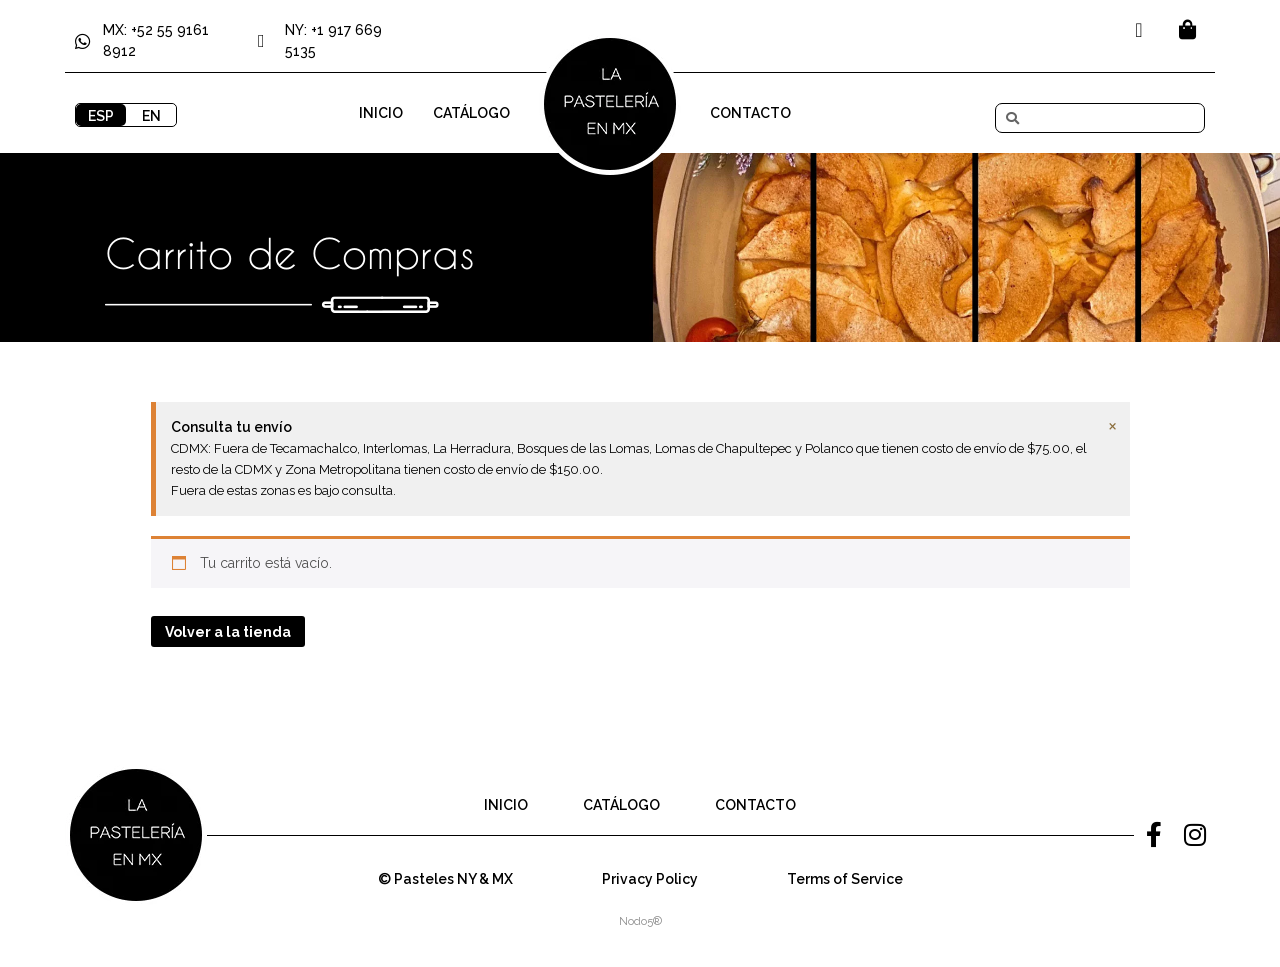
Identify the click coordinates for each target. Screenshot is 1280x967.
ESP (101, 116)
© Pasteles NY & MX (445, 879)
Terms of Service (845, 879)
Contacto (750, 113)
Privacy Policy (650, 879)
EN (151, 116)
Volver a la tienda (228, 632)
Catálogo (471, 113)
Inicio (381, 113)
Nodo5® (640, 921)
